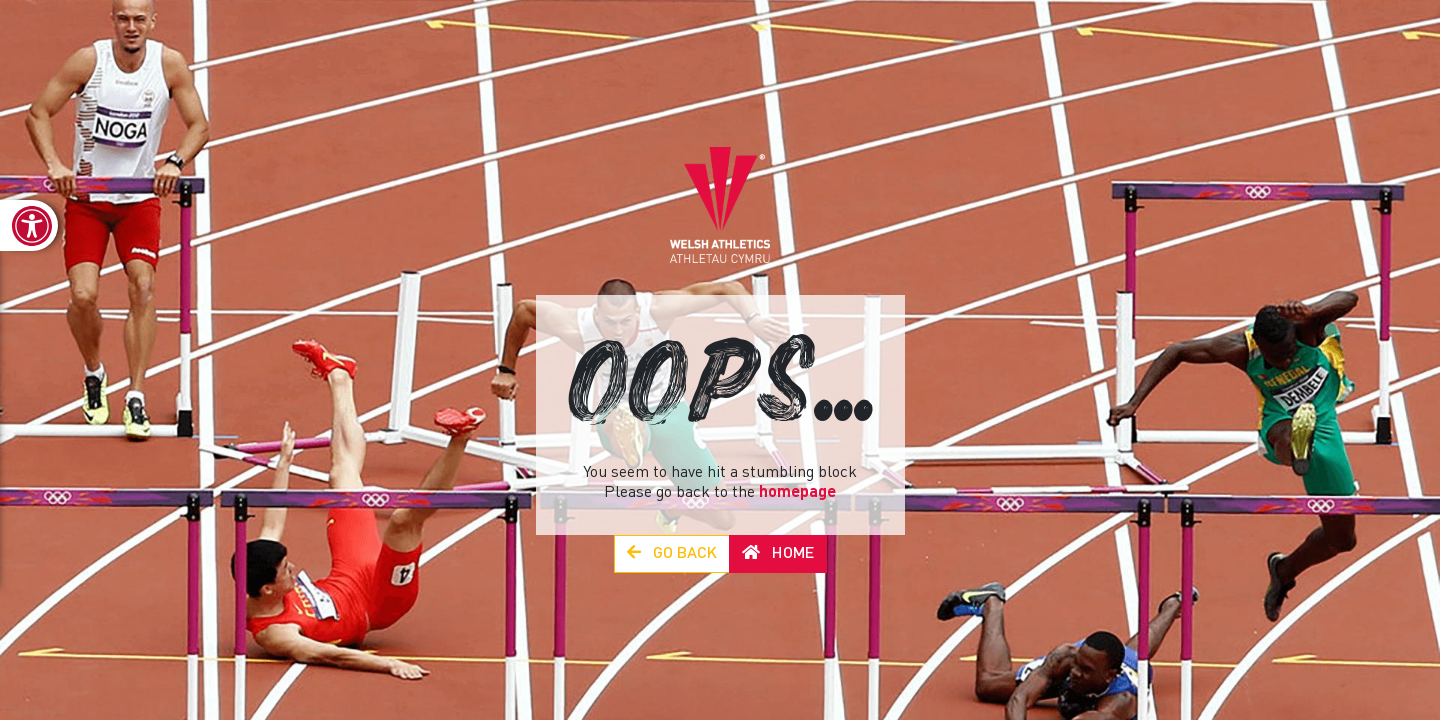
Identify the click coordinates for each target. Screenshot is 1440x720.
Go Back (672, 553)
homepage (797, 493)
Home (778, 553)
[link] (29, 225)
